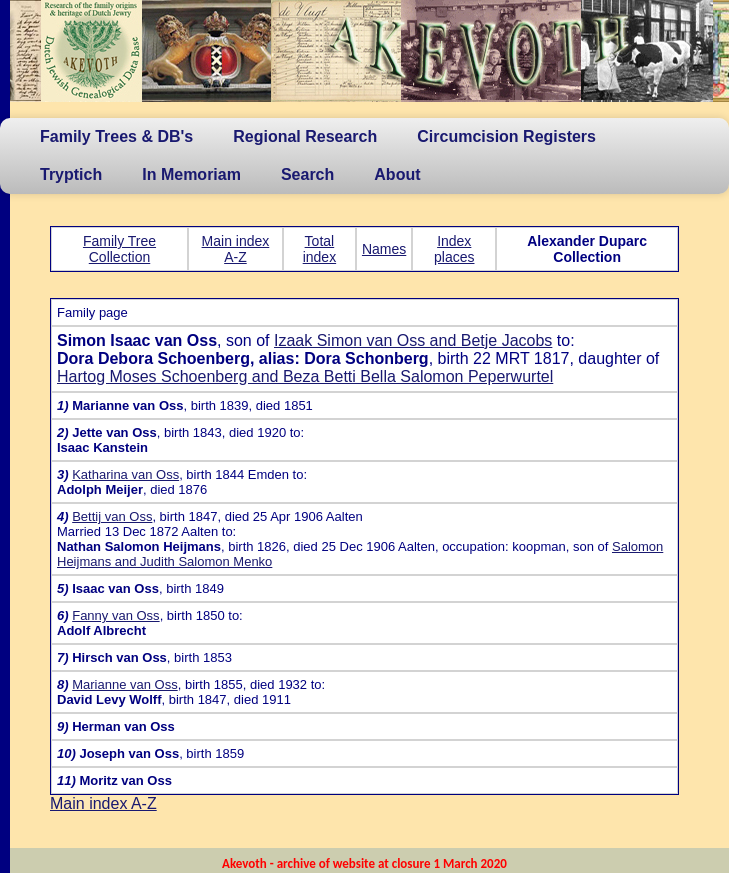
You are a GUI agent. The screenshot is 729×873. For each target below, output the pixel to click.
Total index (319, 249)
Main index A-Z (236, 249)
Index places (454, 249)
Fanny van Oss (115, 615)
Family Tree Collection (119, 249)
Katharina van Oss (125, 474)
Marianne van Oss (125, 684)
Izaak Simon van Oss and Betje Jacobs (413, 340)
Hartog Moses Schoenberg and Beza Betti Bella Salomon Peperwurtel (305, 376)
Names (384, 249)
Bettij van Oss (112, 516)
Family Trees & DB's (116, 136)
